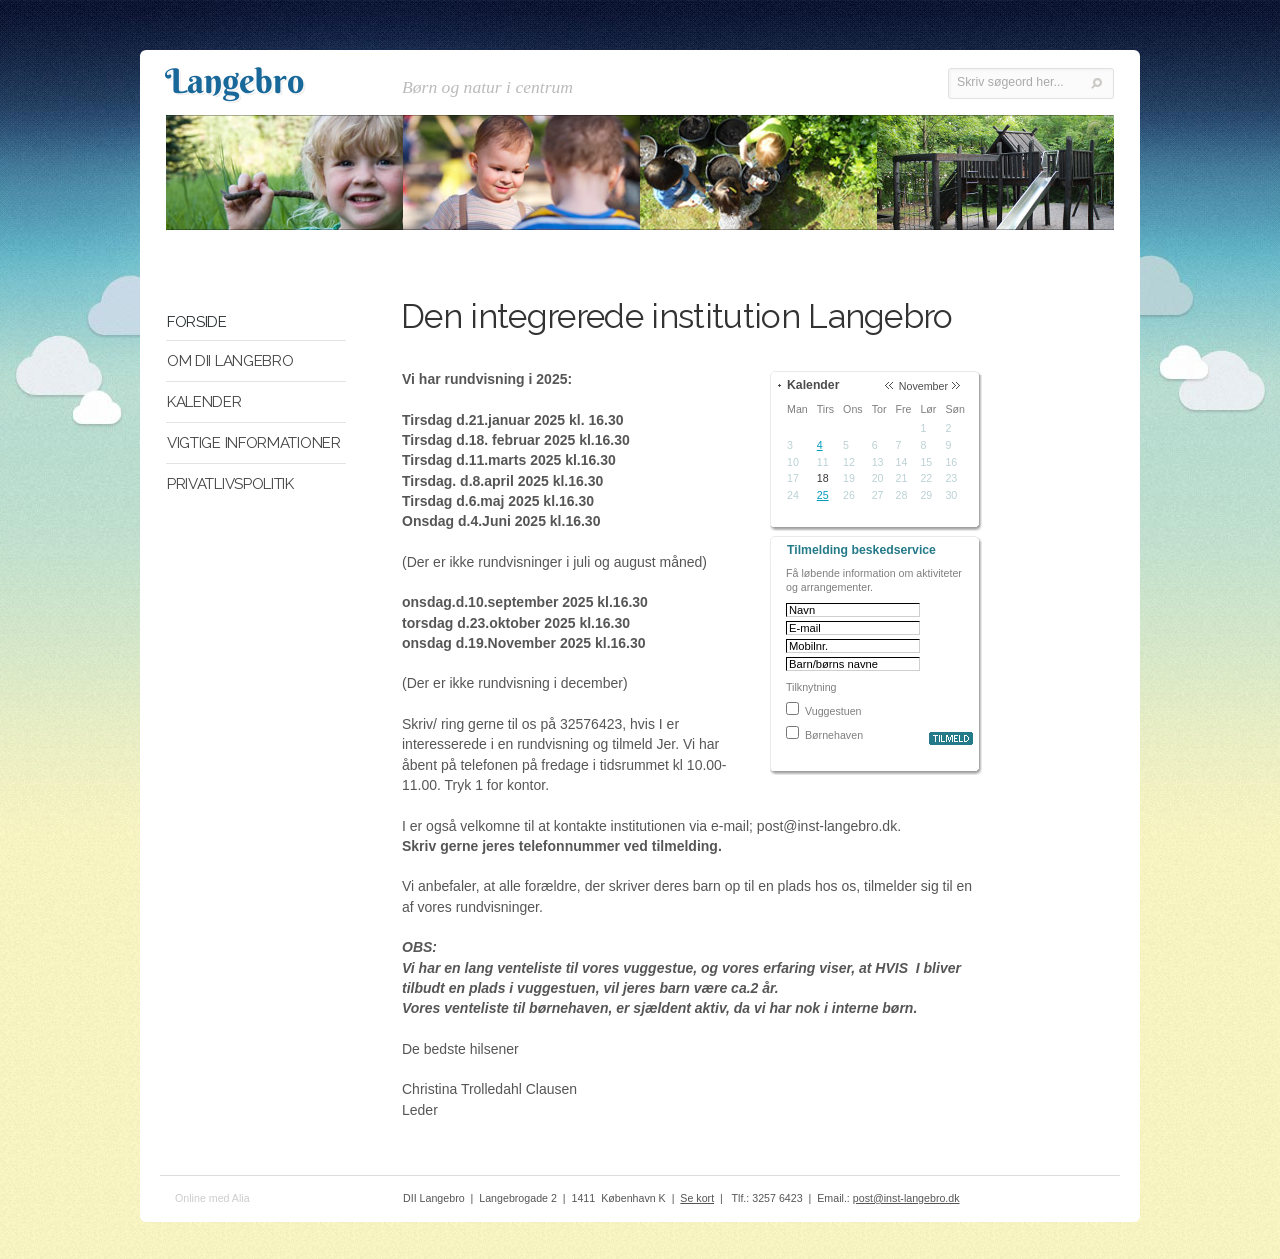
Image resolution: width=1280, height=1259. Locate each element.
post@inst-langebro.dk (906, 1198)
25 (823, 495)
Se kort (697, 1198)
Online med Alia (212, 1198)
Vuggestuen (833, 711)
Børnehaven (834, 735)
